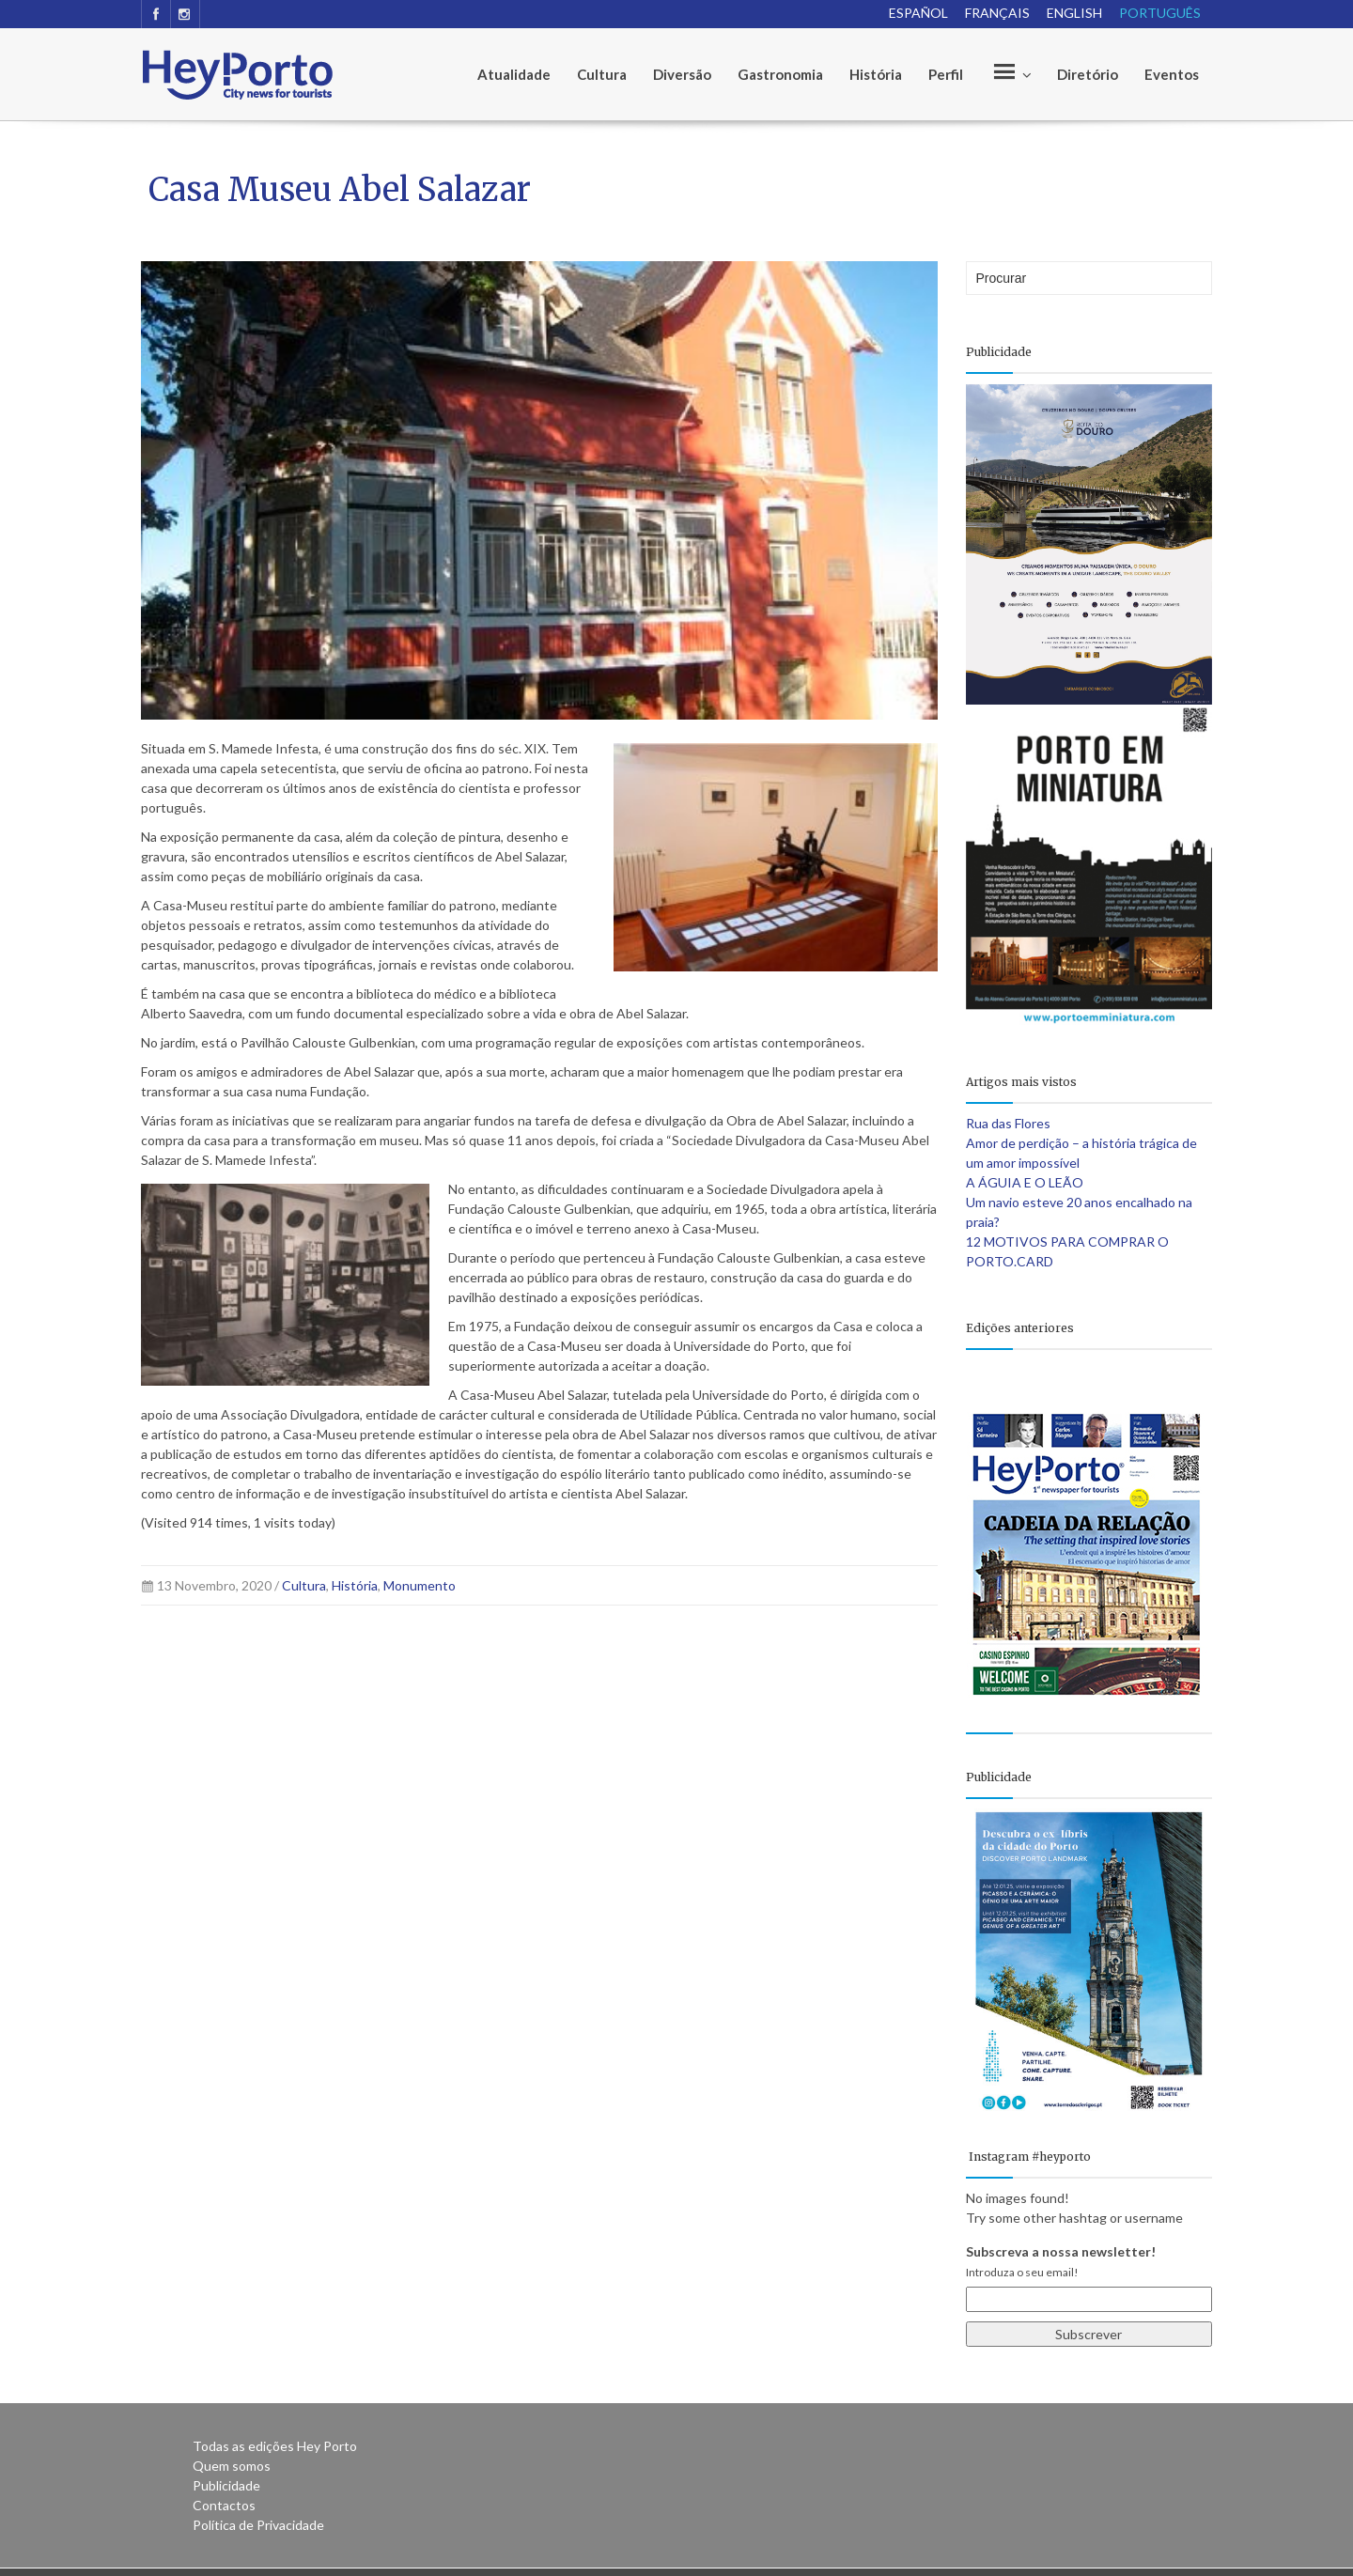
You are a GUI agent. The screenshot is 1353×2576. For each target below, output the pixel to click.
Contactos (224, 2505)
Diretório (1087, 74)
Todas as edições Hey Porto (275, 2446)
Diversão (682, 74)
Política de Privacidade (258, 2525)
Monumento (419, 1585)
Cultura (602, 74)
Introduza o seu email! (1022, 2272)
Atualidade (514, 74)
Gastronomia (780, 74)
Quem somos (232, 2466)
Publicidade (226, 2485)
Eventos (1171, 74)
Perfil (945, 74)
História (875, 74)
